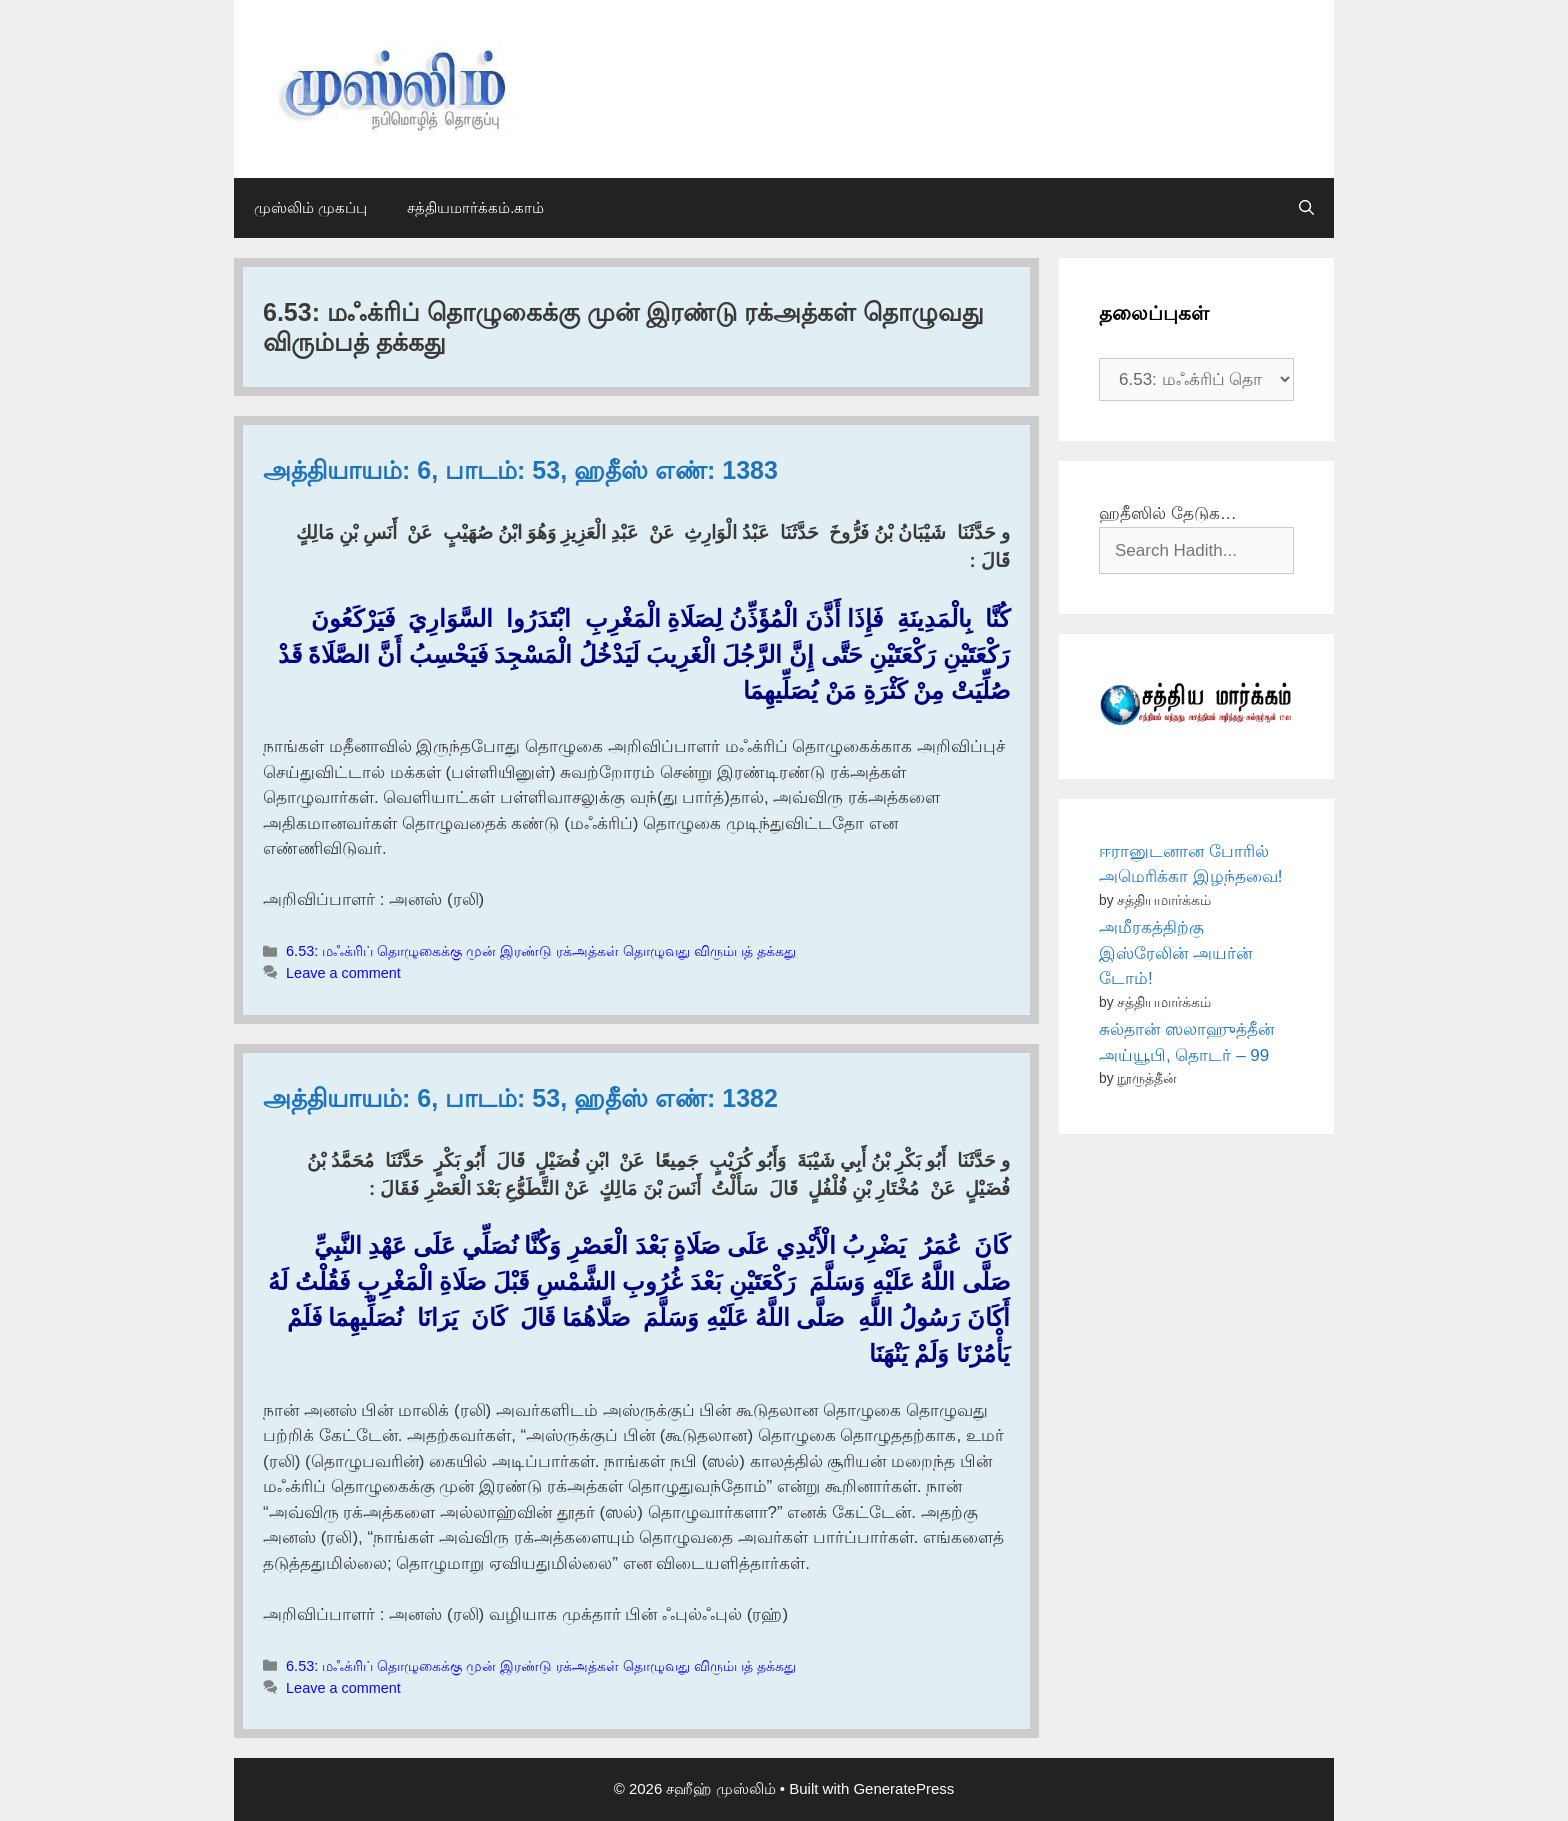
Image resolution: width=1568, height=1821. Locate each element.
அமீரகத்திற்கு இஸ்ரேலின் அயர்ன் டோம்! (1175, 953)
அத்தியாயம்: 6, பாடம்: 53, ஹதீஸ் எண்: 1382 (520, 1098)
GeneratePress (903, 1788)
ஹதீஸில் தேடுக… (1168, 513)
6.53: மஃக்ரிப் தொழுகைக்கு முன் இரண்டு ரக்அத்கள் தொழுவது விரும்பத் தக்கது (541, 951)
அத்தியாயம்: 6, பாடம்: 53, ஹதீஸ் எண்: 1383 (520, 470)
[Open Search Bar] (1306, 208)
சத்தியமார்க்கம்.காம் (475, 207)
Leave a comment (343, 973)
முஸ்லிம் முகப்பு (310, 207)
